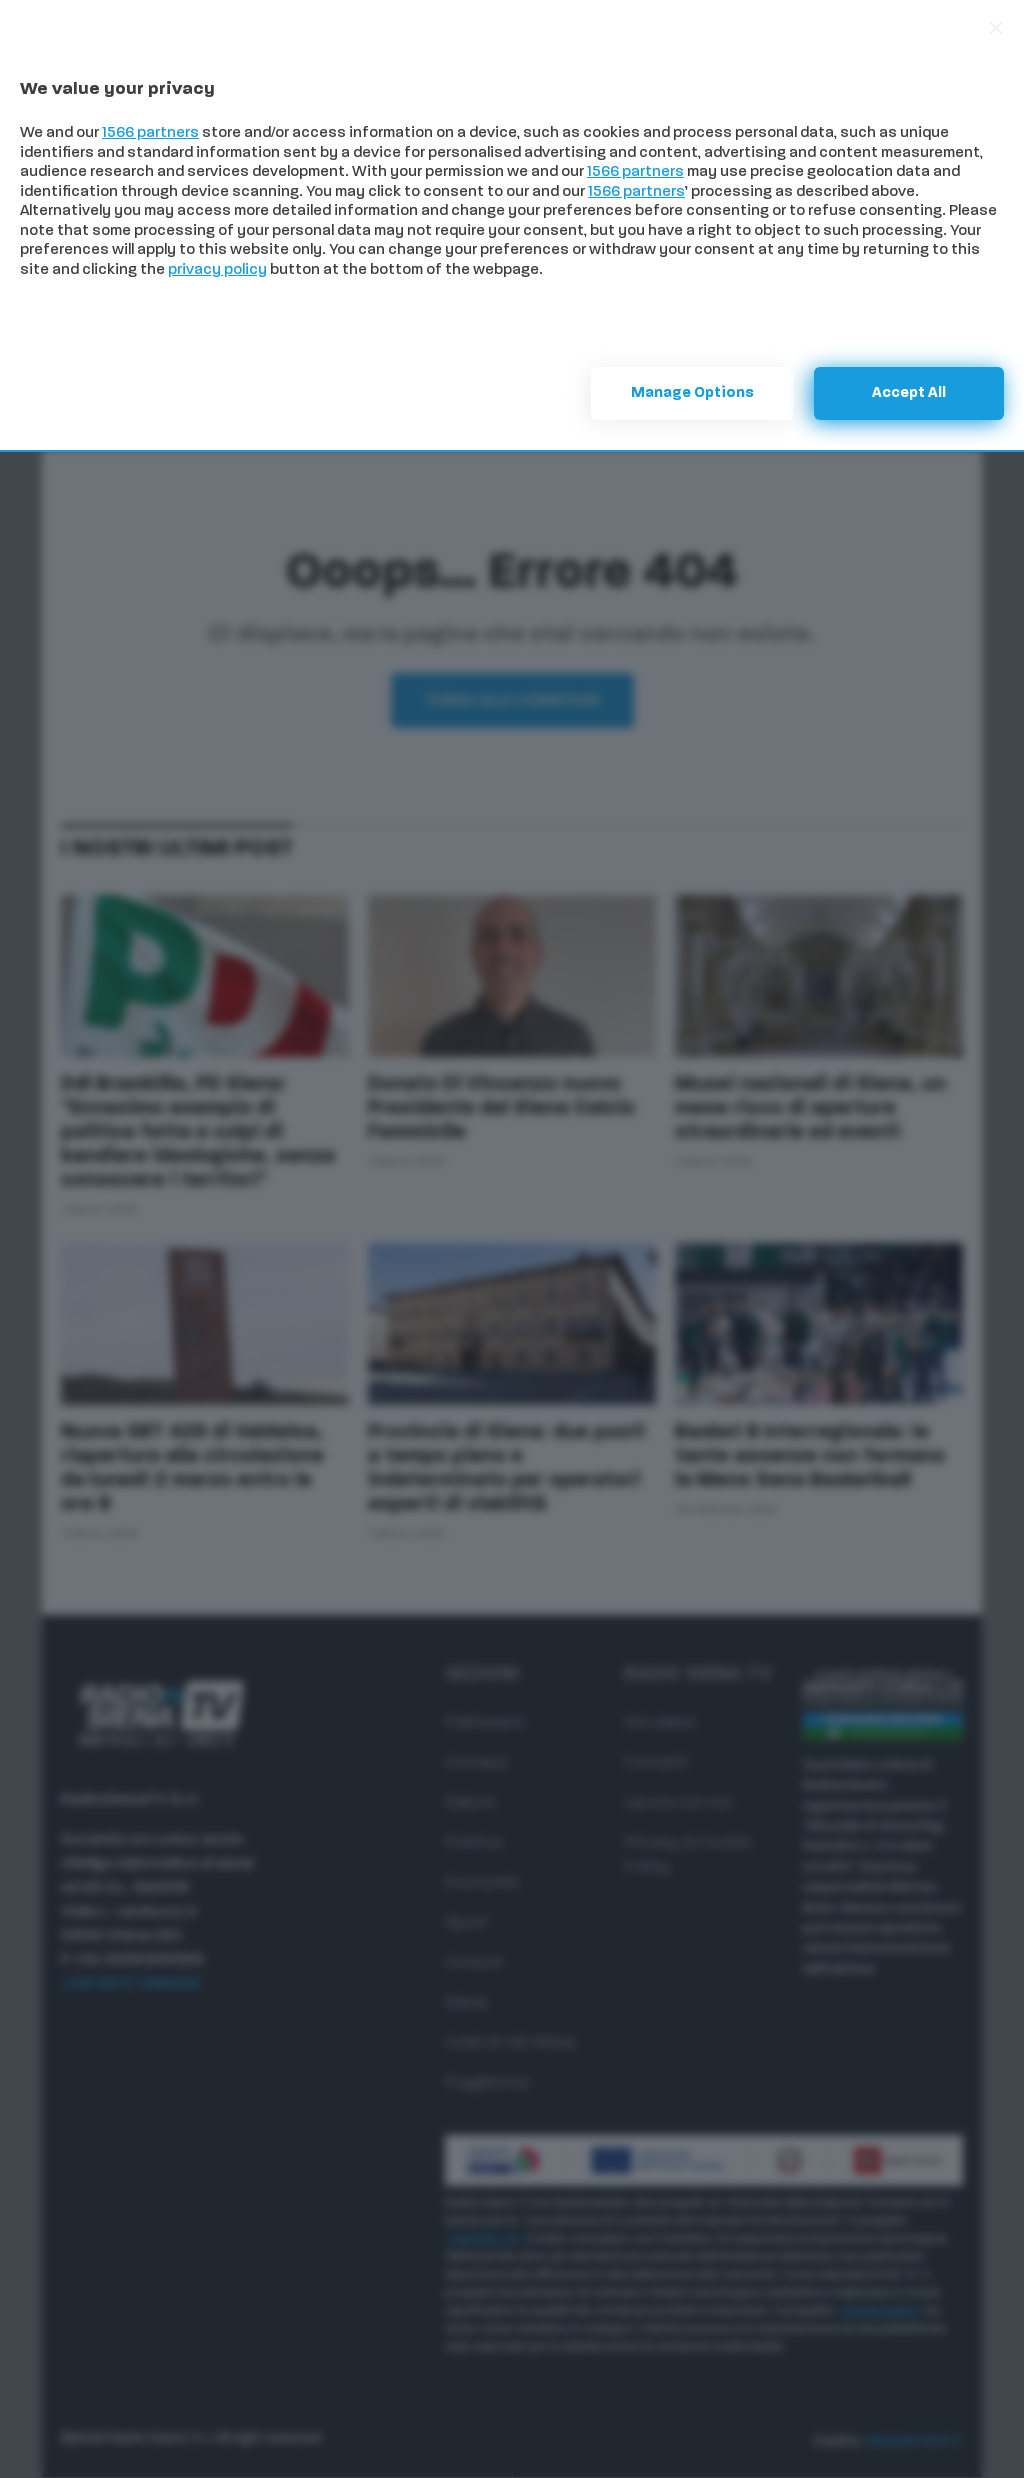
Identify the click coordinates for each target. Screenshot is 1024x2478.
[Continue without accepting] (996, 28)
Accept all (909, 393)
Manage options (692, 393)
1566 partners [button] (150, 133)
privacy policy (217, 270)
